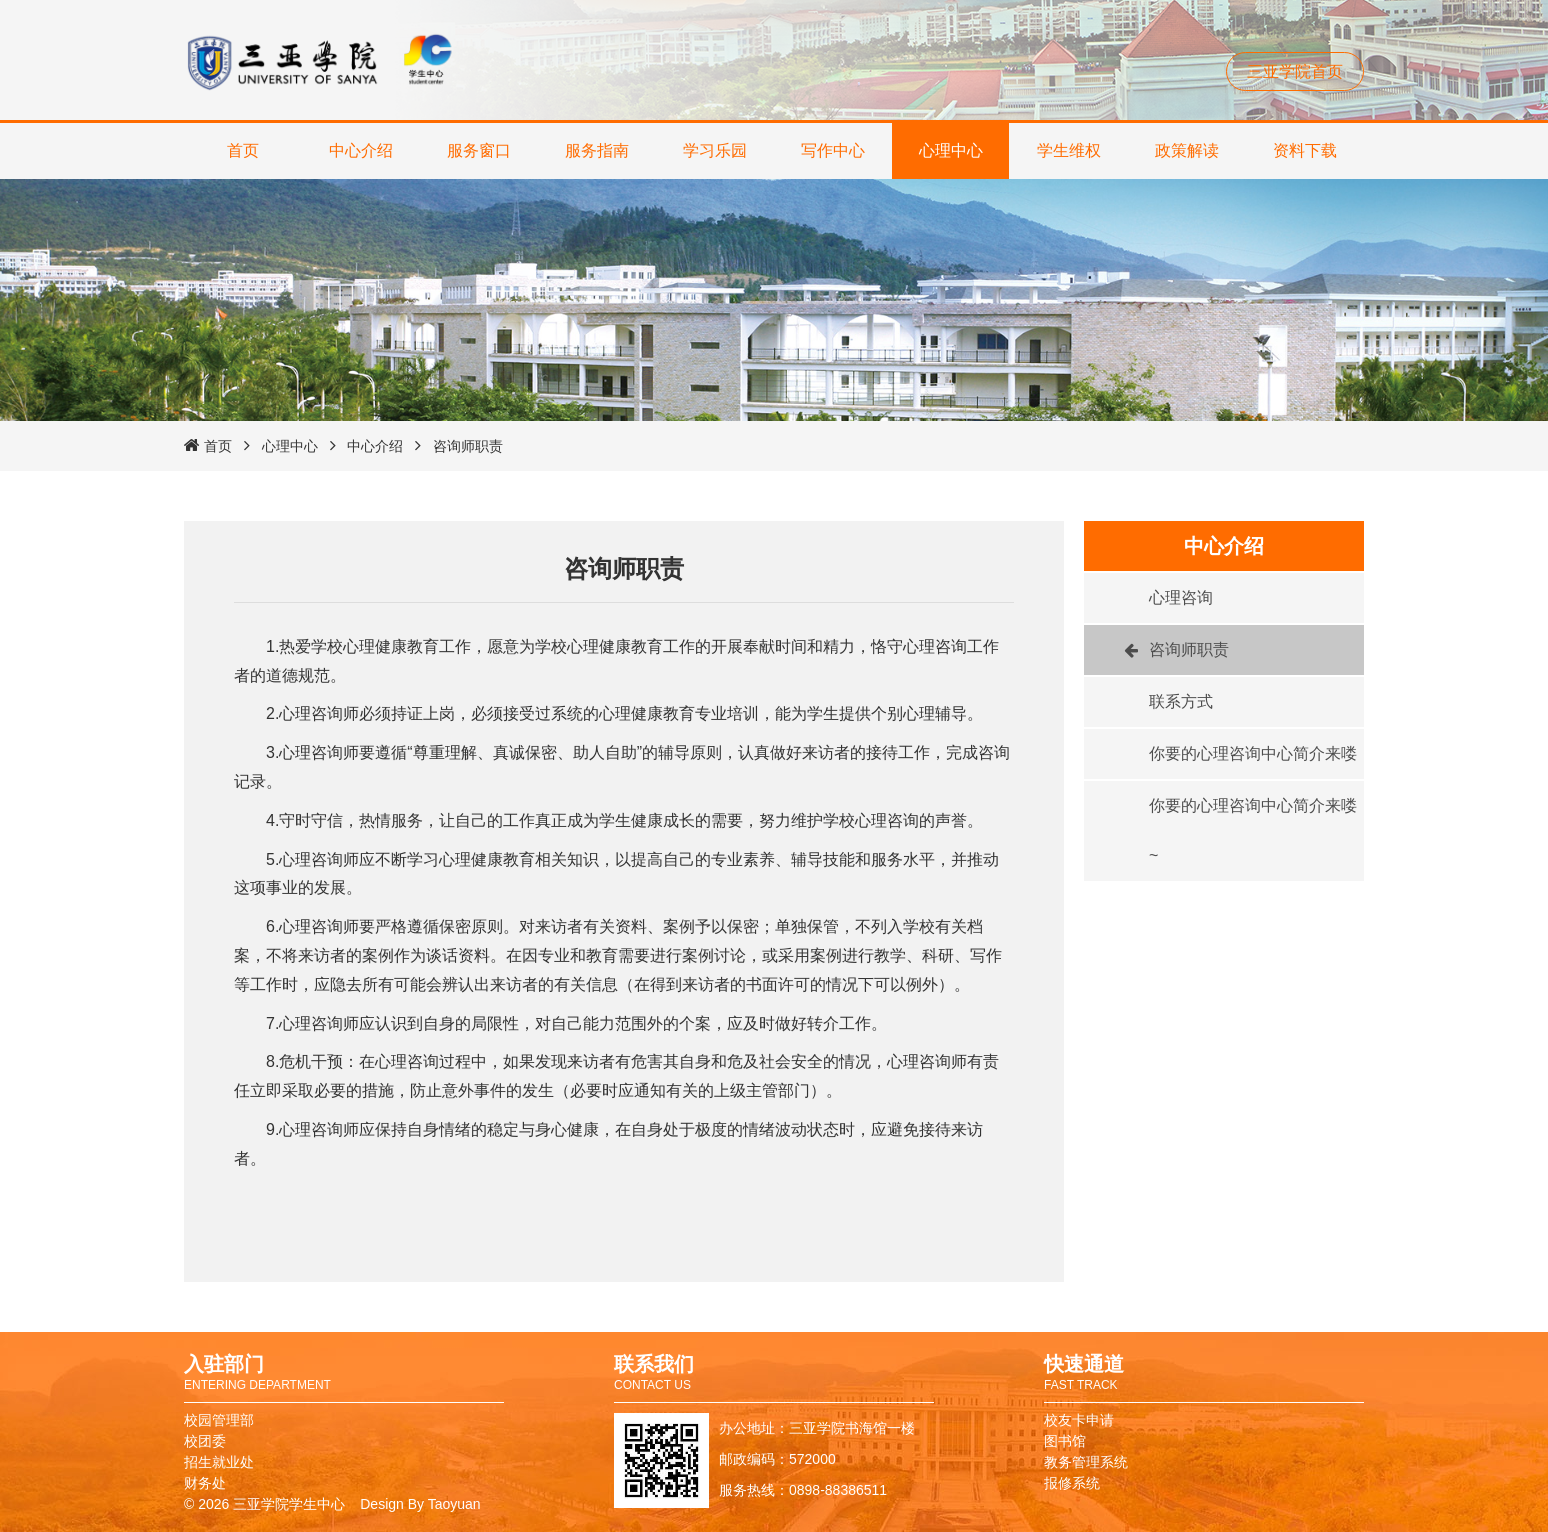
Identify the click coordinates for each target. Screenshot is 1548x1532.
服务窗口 (479, 150)
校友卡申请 (1079, 1420)
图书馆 (1065, 1441)
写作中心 (833, 150)
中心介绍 (361, 150)
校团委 (205, 1441)
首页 (243, 150)
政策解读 (1187, 150)
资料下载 (1305, 150)
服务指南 (597, 150)
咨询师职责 (468, 446)
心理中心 (951, 150)
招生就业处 (219, 1462)
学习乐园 (715, 150)
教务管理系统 (1086, 1462)
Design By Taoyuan (420, 1504)
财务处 (205, 1483)
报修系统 (1072, 1483)
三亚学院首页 (1295, 71)
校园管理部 (219, 1420)
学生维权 (1069, 150)
